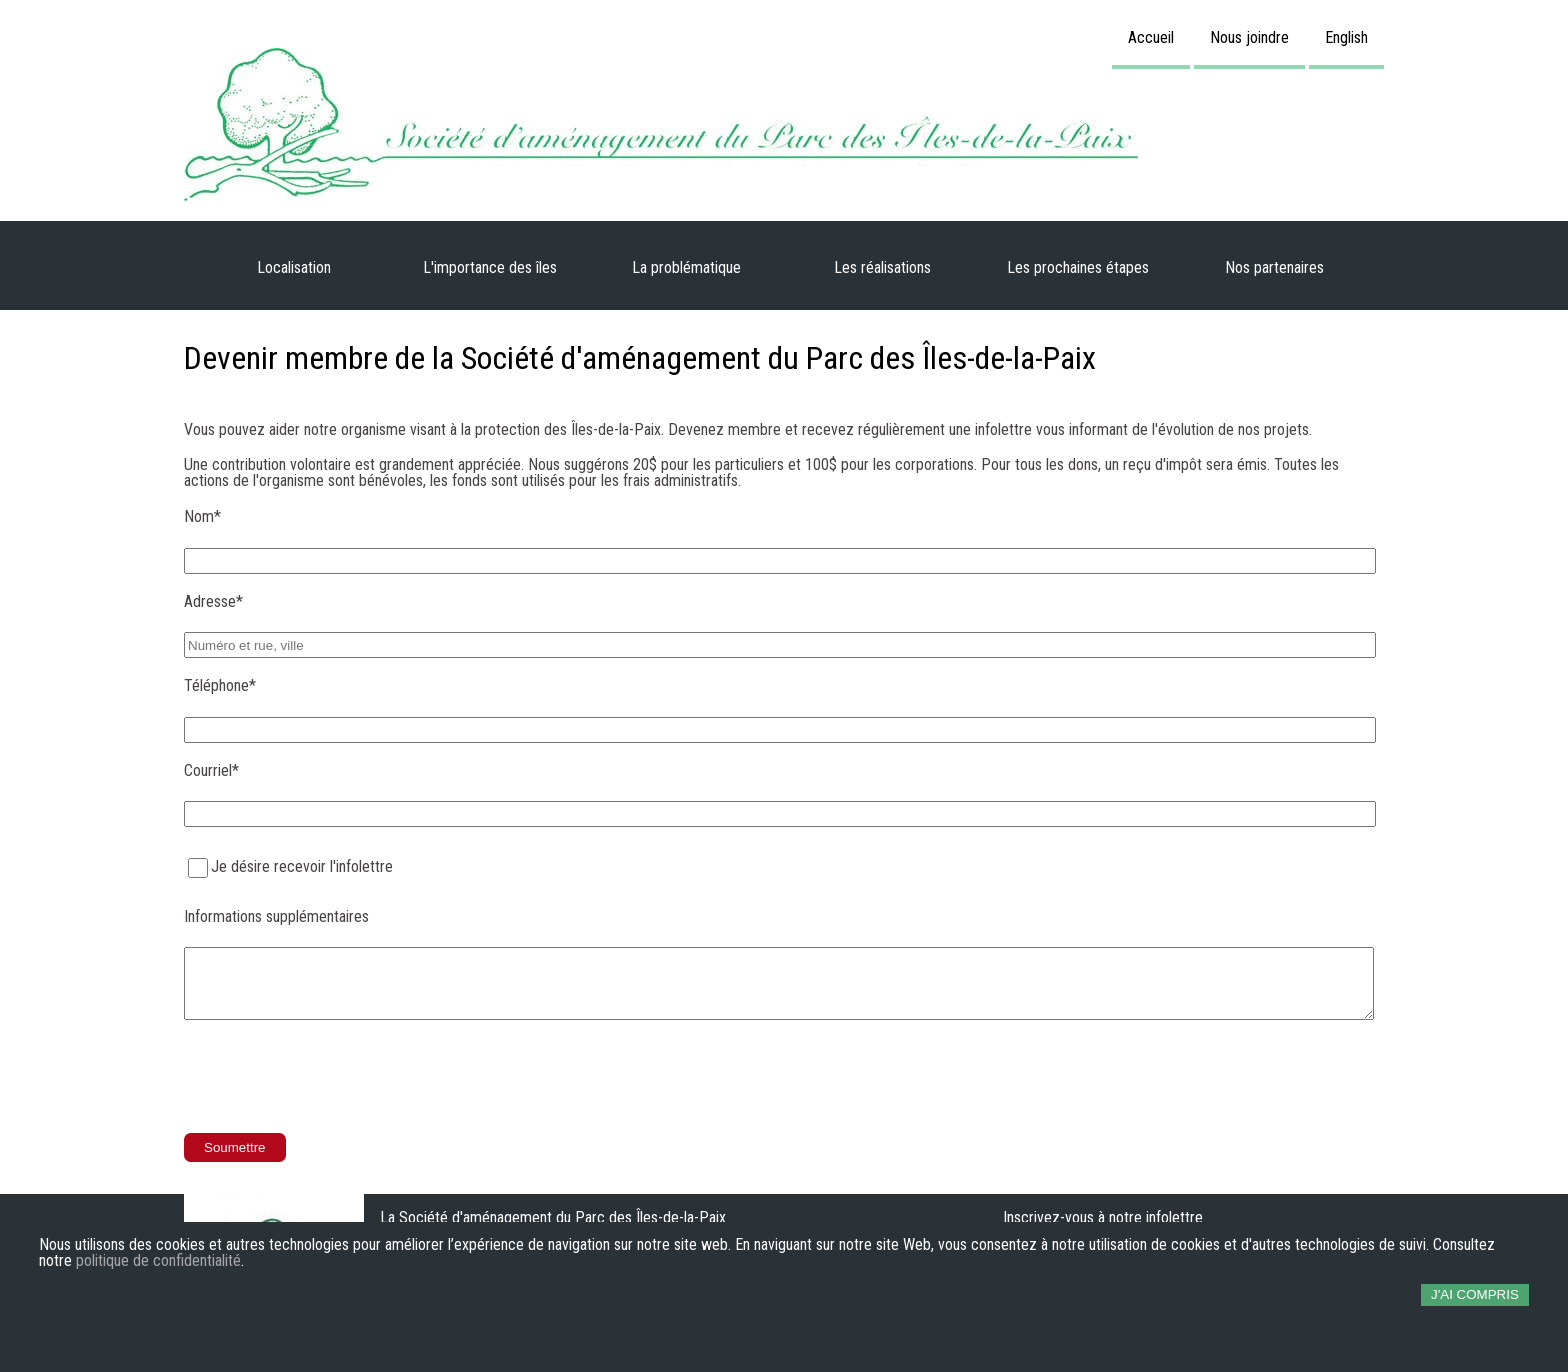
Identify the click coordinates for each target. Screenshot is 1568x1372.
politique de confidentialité (158, 1261)
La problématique (686, 267)
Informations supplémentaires (276, 916)
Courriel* (211, 770)
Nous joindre (1249, 37)
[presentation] (336, 1078)
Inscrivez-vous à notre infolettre (1103, 1217)
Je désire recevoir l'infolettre (302, 866)
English (1346, 37)
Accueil (1151, 37)
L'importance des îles (490, 267)
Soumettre (235, 1147)
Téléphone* (220, 685)
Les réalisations (882, 267)
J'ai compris (1475, 1294)
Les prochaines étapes (1078, 267)
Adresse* (213, 601)
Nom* (202, 516)
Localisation (294, 267)
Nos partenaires (1274, 267)
